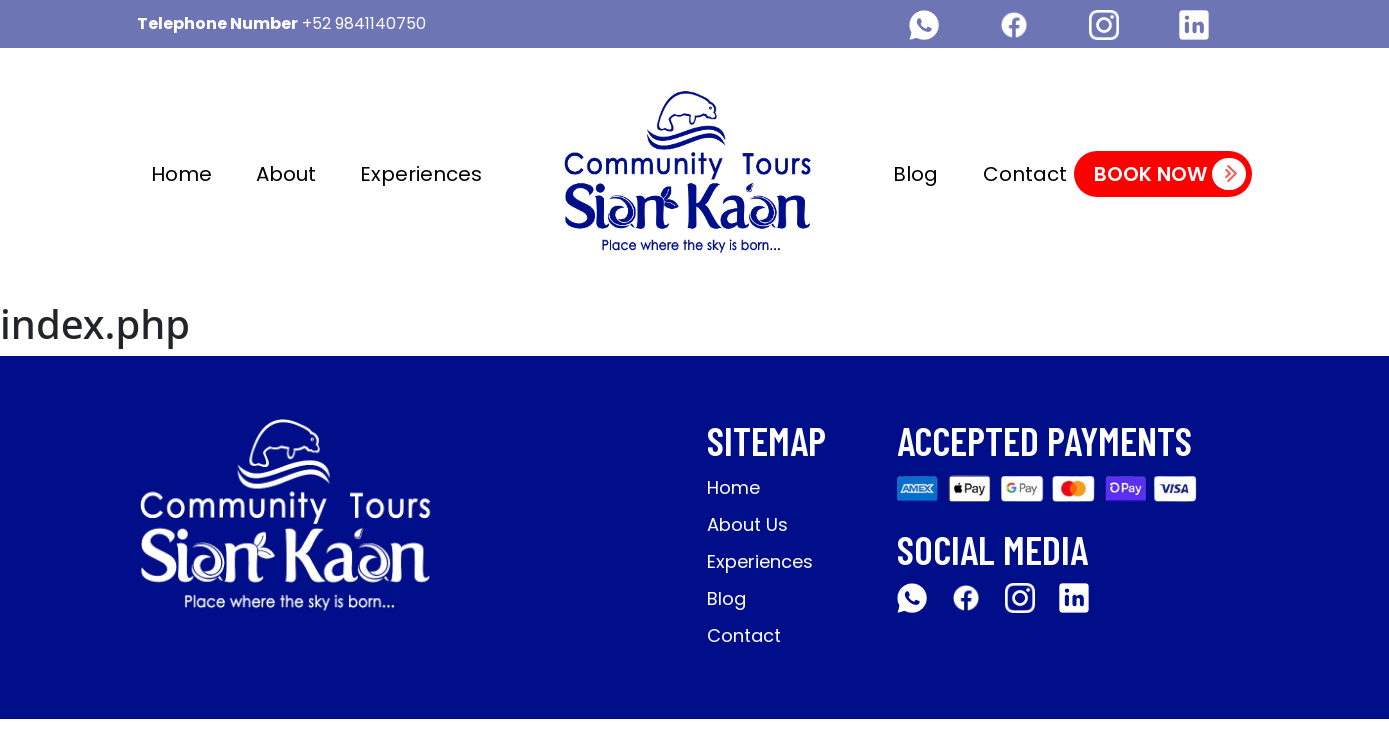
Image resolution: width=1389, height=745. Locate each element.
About (286, 174)
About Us (747, 524)
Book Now (1170, 174)
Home (181, 174)
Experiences (421, 174)
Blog (915, 174)
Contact (1025, 174)
